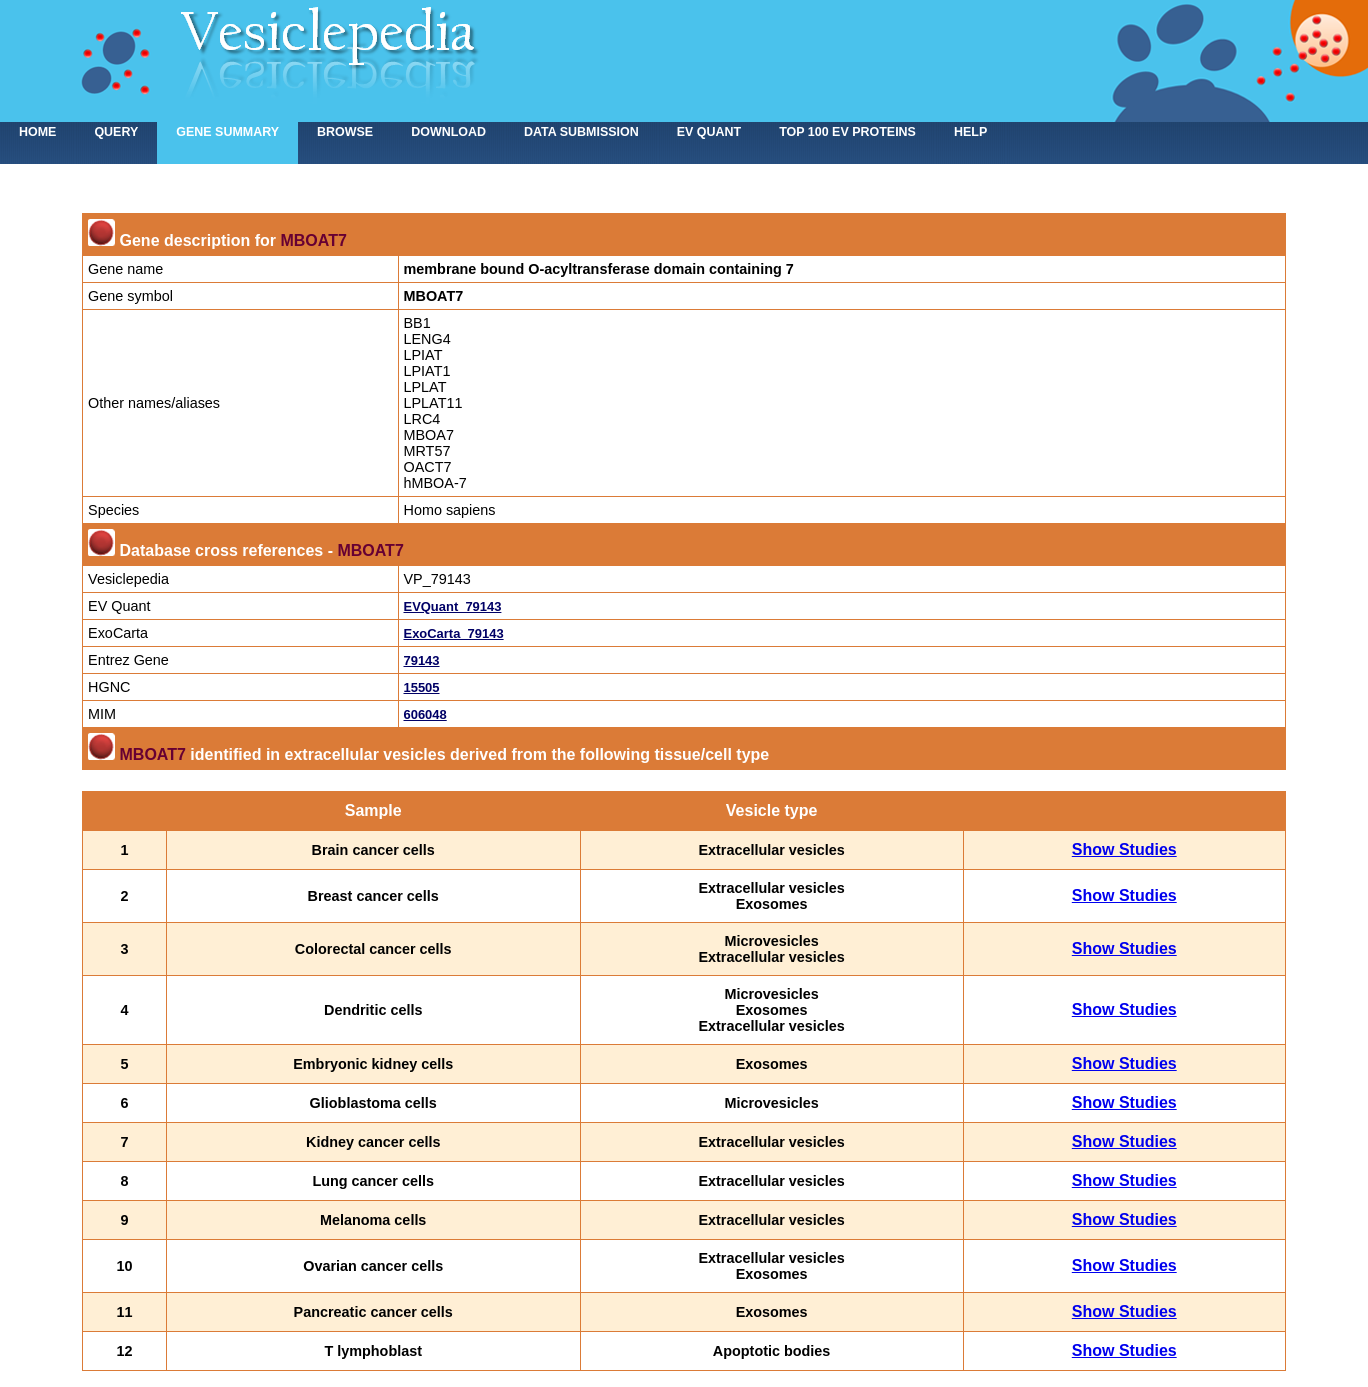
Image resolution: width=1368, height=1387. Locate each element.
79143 (422, 660)
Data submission (581, 132)
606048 (425, 714)
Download (448, 132)
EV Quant (709, 132)
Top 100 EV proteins (847, 132)
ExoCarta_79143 (454, 633)
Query (116, 132)
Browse (345, 132)
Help (970, 132)
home (37, 132)
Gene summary (227, 132)
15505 (422, 687)
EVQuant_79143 (453, 606)
